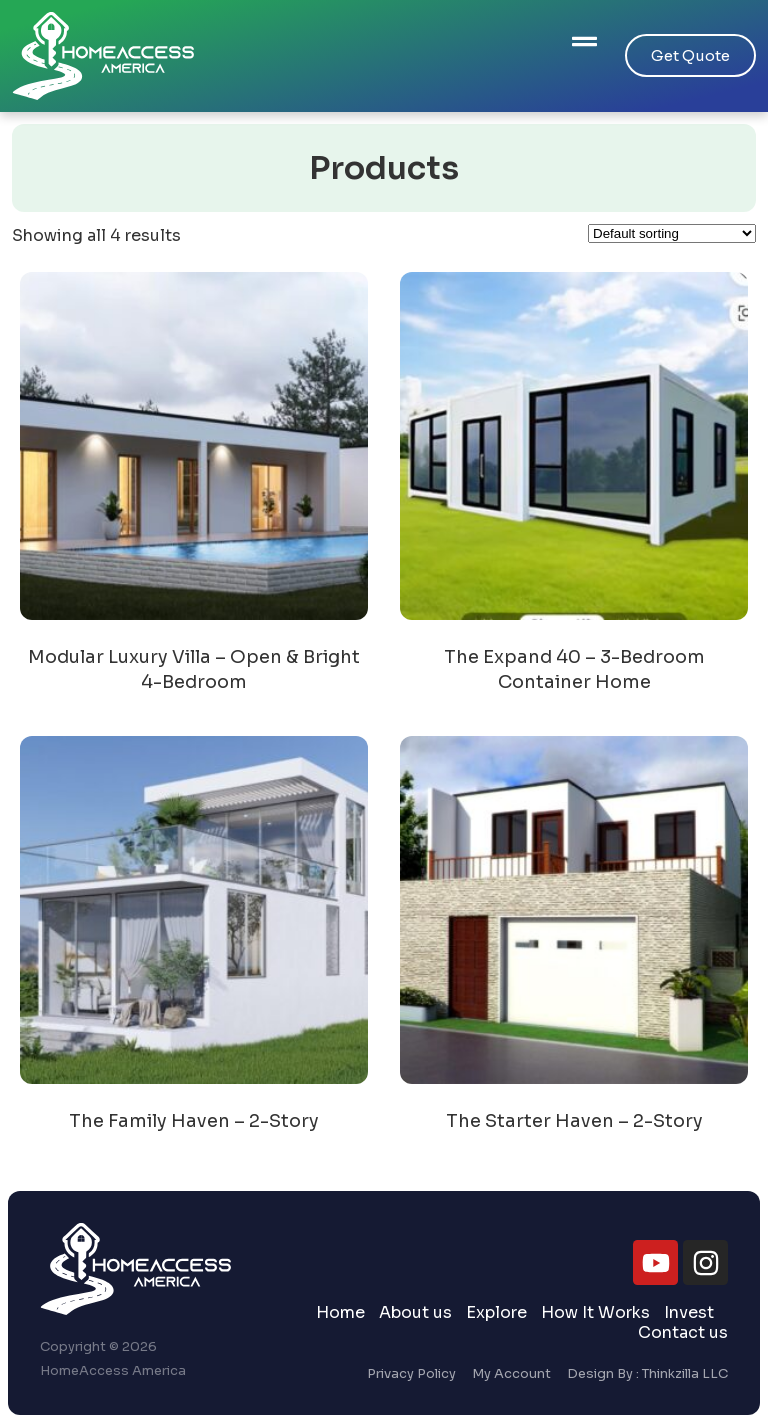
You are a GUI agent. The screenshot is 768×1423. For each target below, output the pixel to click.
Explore (496, 1313)
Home (340, 1313)
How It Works (595, 1313)
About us (415, 1313)
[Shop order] (672, 233)
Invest (689, 1313)
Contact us (683, 1333)
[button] (585, 44)
